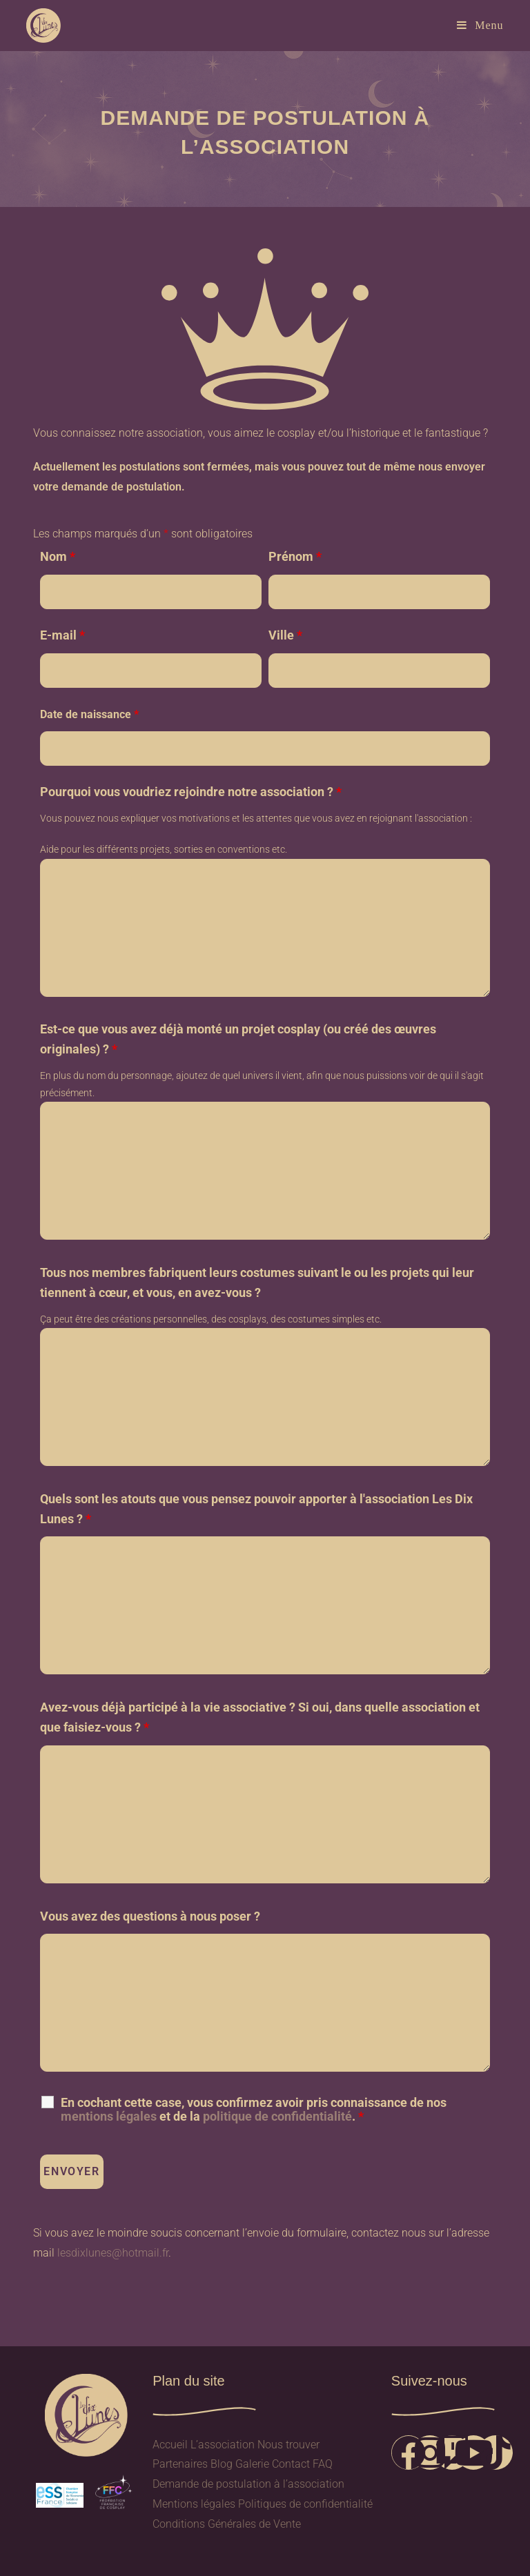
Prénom (295, 556)
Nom (57, 556)
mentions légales (109, 2116)
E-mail (62, 635)
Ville (285, 635)
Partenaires (180, 2463)
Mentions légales (194, 2503)
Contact (291, 2463)
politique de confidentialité (277, 2116)
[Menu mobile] (480, 25)
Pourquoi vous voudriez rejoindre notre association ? (191, 791)
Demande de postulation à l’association (248, 2483)
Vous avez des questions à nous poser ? (150, 1916)
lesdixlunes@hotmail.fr (112, 2252)
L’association (222, 2444)
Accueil (170, 2444)
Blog (221, 2463)
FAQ (323, 2463)
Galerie (252, 2463)
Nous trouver (288, 2444)
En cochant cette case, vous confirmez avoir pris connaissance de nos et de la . (253, 2109)
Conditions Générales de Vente (227, 2523)
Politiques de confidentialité (305, 2503)
